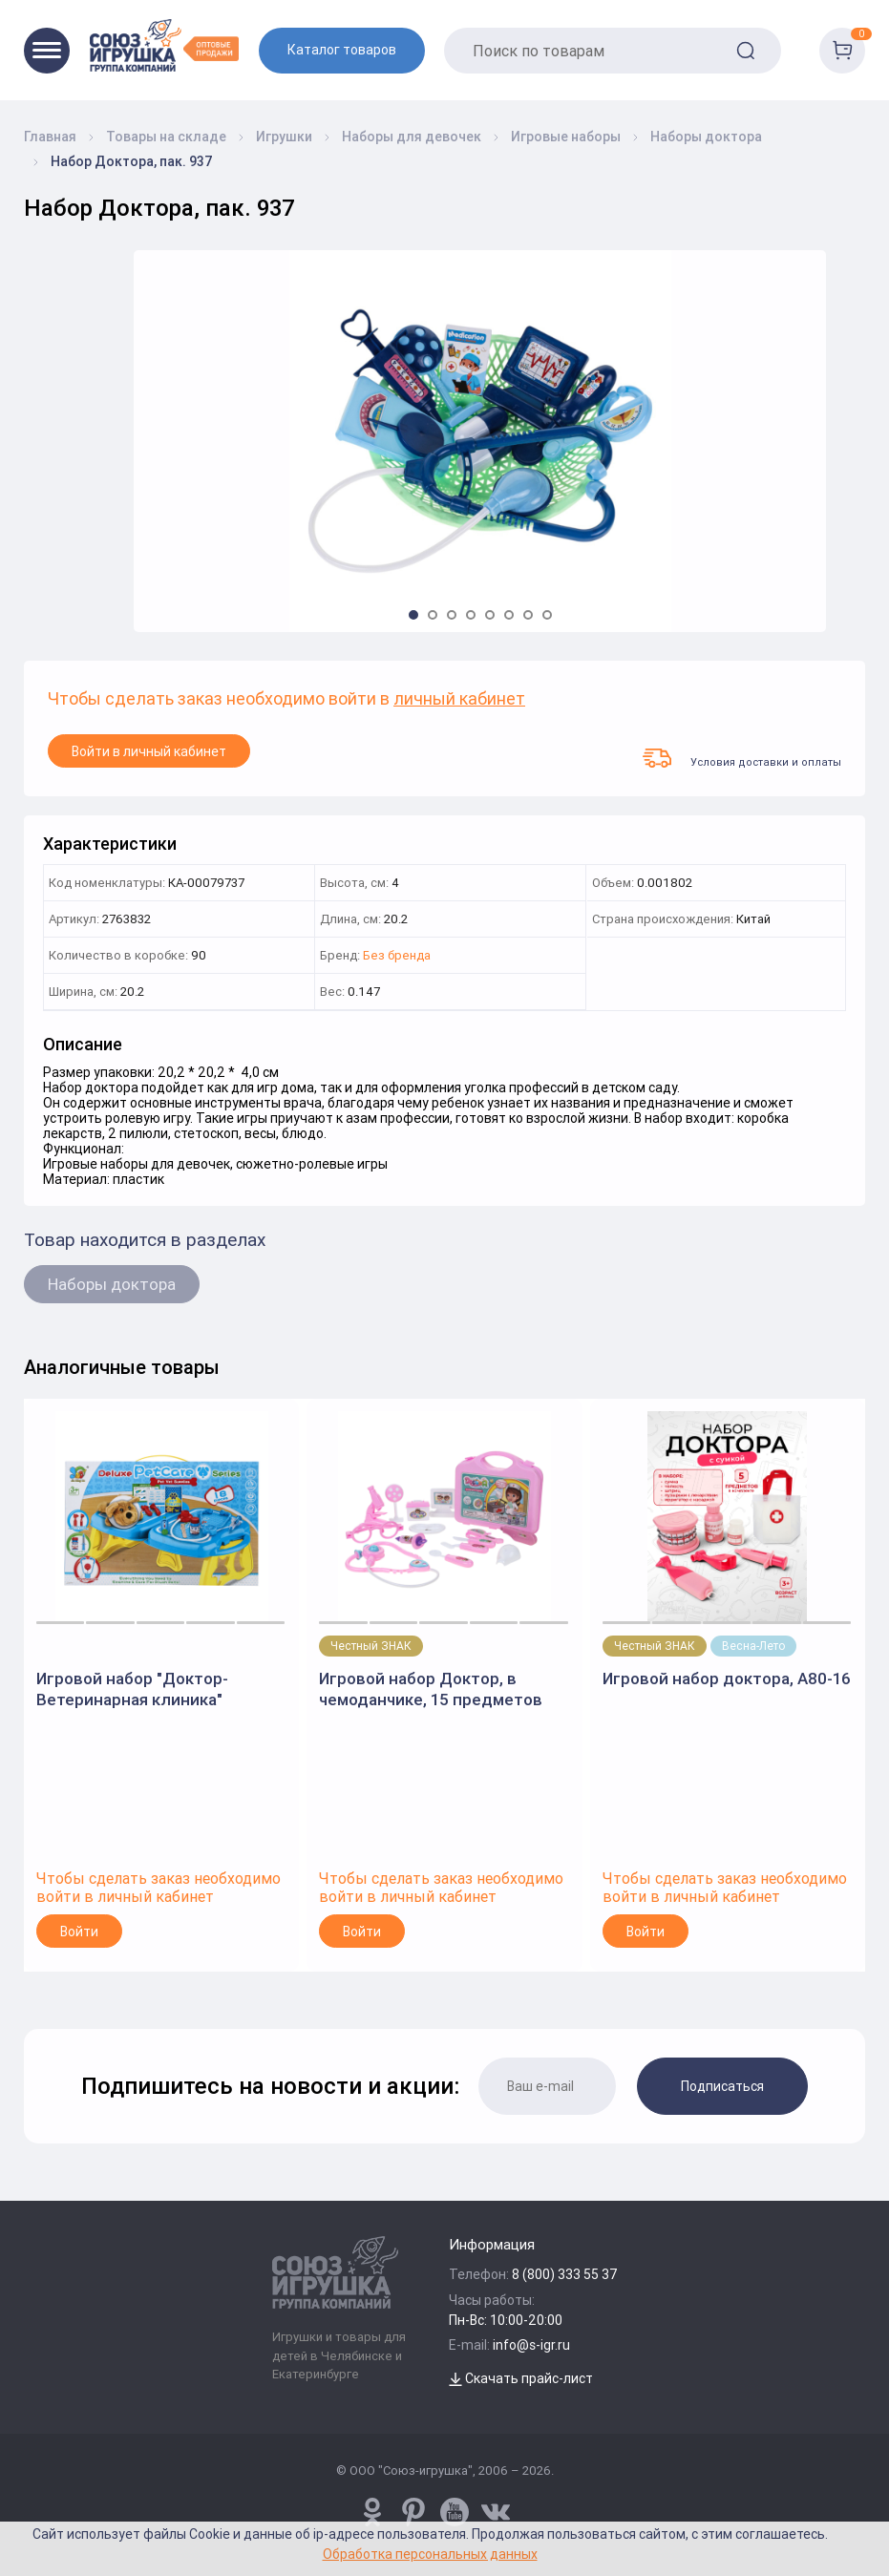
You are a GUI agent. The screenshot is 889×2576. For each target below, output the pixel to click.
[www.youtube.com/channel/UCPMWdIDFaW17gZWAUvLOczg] (454, 2512)
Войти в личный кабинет (149, 751)
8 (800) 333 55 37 (565, 2274)
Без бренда (397, 956)
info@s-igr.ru (531, 2345)
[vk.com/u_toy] (495, 2512)
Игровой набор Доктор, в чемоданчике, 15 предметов (430, 1689)
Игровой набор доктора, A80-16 (727, 1678)
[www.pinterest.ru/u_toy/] (372, 2512)
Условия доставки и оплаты (742, 758)
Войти (79, 1931)
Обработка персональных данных (430, 2553)
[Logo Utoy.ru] (164, 45)
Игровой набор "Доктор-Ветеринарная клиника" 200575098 (132, 1689)
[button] (413, 615)
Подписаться (722, 2086)
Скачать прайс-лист (521, 2378)
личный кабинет (459, 699)
